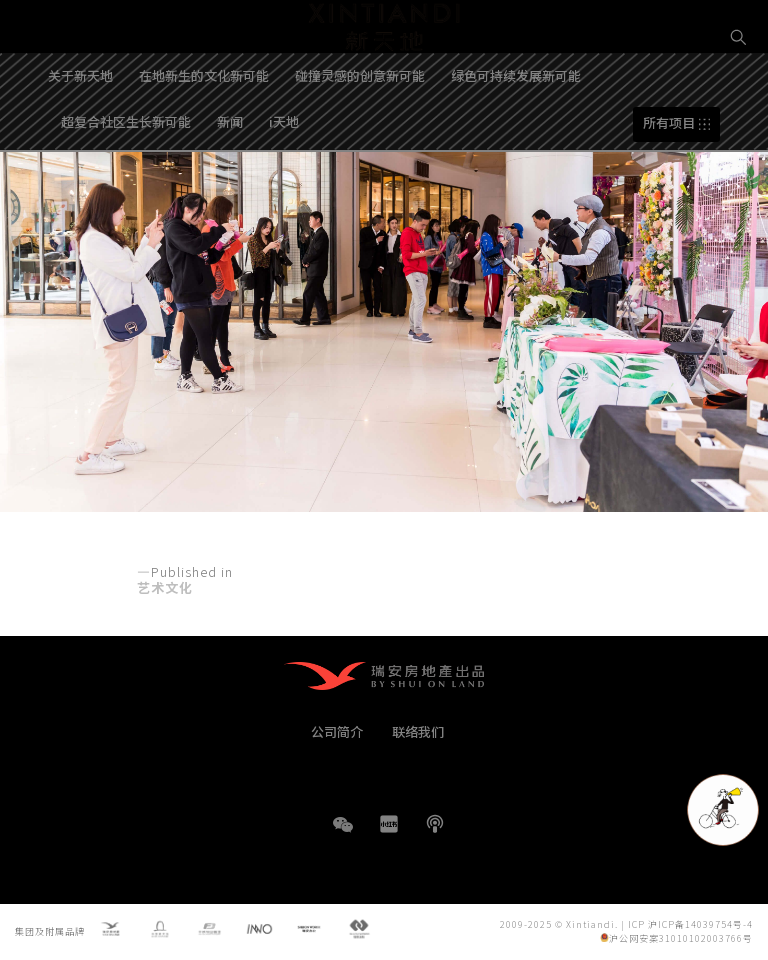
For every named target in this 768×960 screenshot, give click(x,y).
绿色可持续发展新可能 (516, 133)
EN (739, 106)
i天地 (284, 179)
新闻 (230, 179)
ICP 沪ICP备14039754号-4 (690, 924)
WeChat (343, 834)
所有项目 (669, 181)
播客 (435, 824)
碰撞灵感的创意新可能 (360, 133)
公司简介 (337, 731)
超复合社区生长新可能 (126, 179)
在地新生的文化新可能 (204, 133)
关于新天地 (80, 133)
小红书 (389, 824)
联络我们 (418, 731)
